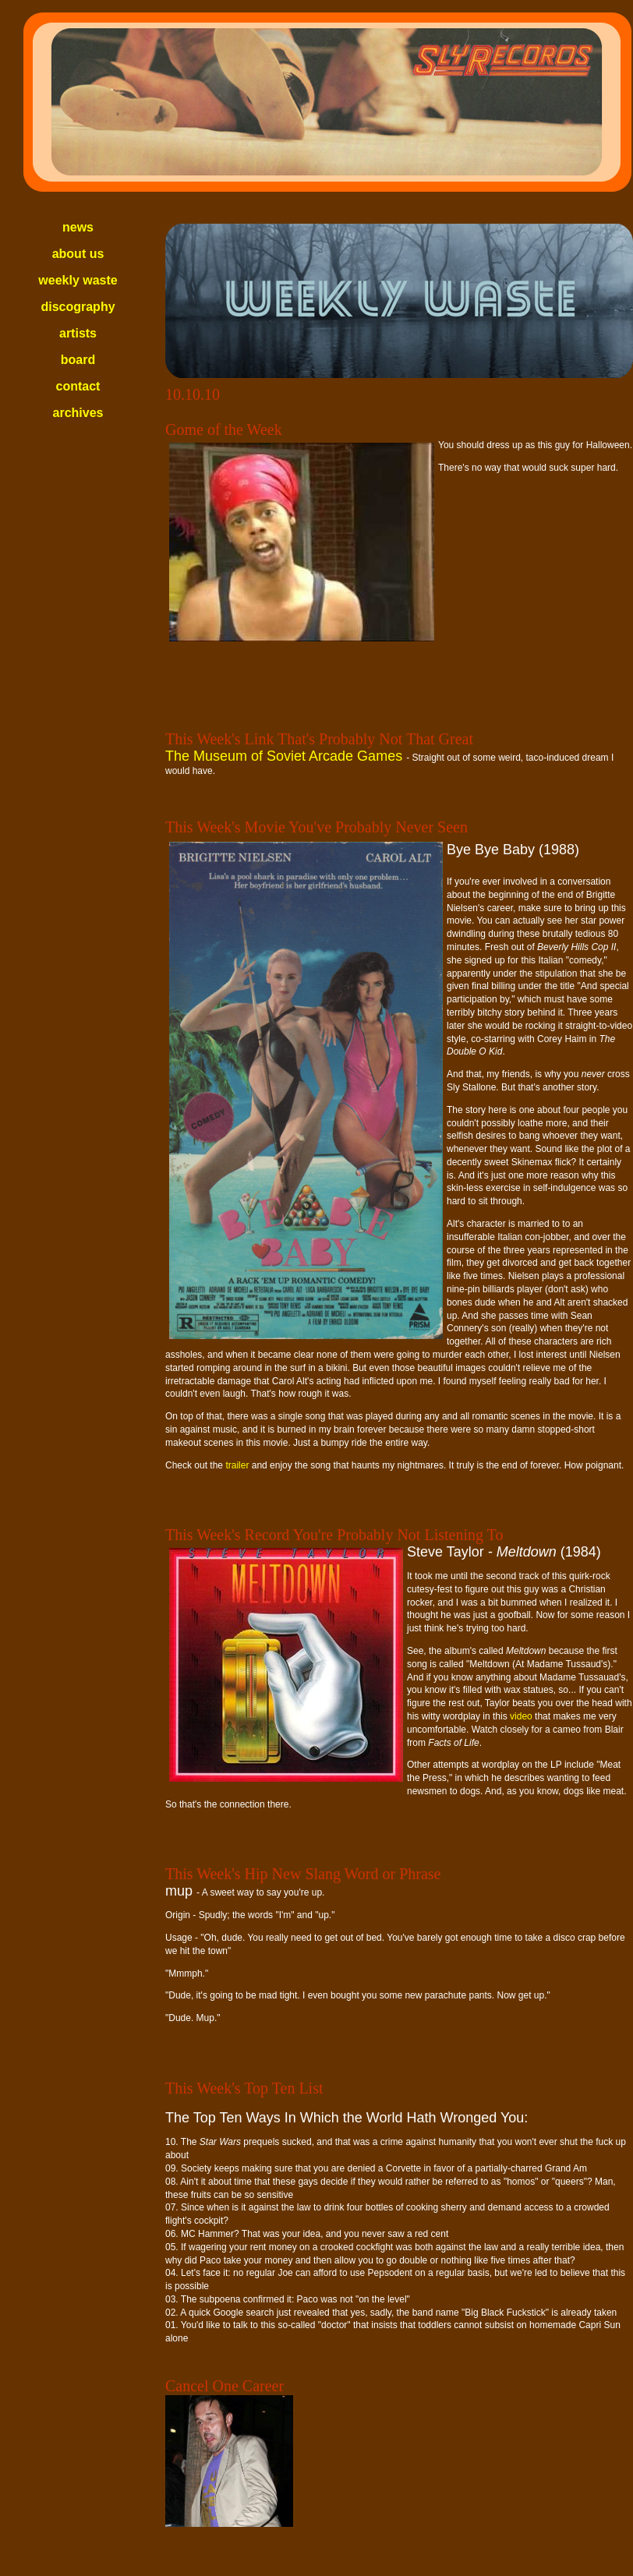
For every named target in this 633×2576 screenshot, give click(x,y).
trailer (237, 1465)
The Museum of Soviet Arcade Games (285, 756)
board (78, 359)
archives (78, 412)
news (78, 227)
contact (78, 386)
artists (78, 333)
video (521, 1716)
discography (78, 306)
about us (78, 253)
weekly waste (77, 280)
